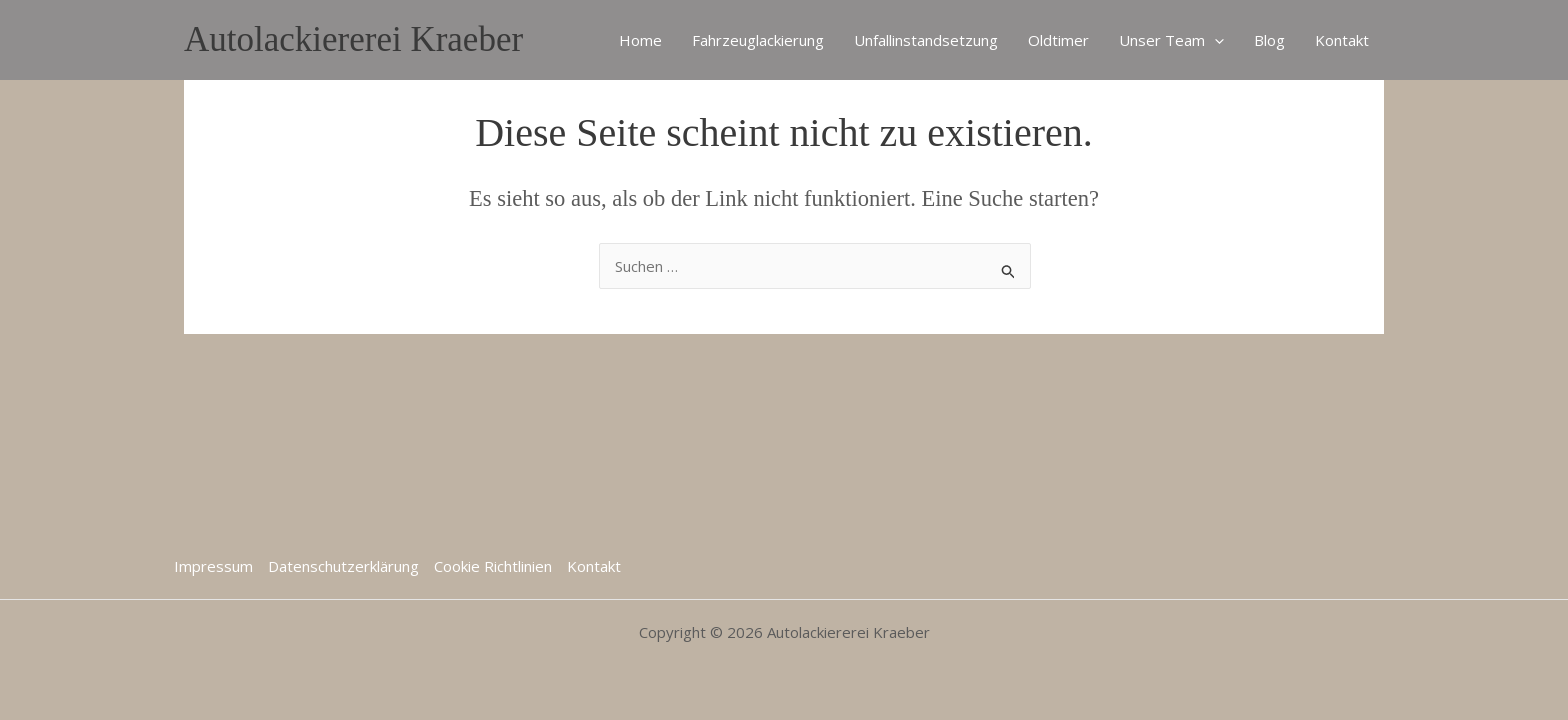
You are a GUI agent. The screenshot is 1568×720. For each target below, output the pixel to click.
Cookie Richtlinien (493, 566)
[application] (1214, 40)
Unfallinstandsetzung (926, 40)
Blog (1269, 40)
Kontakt (1342, 40)
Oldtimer (1058, 40)
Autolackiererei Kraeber (353, 39)
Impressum (213, 566)
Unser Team (1171, 40)
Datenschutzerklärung (343, 566)
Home (640, 40)
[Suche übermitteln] (1009, 268)
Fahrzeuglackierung (758, 40)
